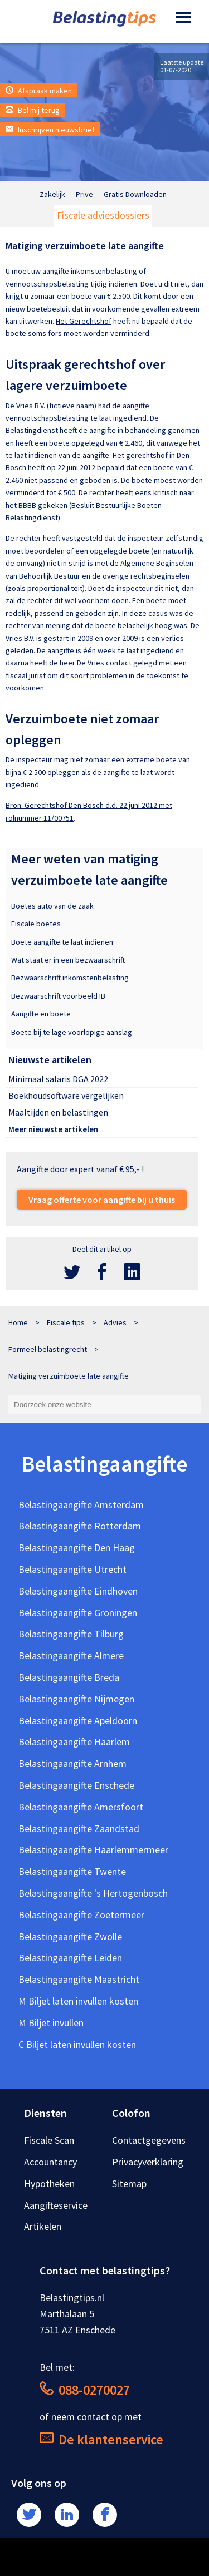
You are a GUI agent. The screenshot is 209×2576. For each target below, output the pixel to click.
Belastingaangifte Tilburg (71, 1633)
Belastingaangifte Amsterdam (81, 1504)
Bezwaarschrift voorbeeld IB (58, 996)
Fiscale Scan (49, 2140)
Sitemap (129, 2183)
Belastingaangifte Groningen (77, 1612)
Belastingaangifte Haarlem (74, 1741)
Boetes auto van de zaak (52, 906)
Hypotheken (49, 2183)
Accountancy (50, 2161)
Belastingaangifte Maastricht (78, 1979)
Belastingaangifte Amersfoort (80, 1806)
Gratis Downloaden (135, 194)
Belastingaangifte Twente (72, 1871)
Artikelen (42, 2226)
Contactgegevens (149, 2140)
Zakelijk (52, 194)
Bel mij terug (33, 110)
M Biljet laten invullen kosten (78, 2001)
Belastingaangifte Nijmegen (76, 1698)
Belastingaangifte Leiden (70, 1957)
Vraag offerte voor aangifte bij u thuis (101, 1199)
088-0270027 (85, 2390)
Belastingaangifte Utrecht (72, 1569)
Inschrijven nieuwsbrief (50, 130)
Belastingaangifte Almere (71, 1655)
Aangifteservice (56, 2205)
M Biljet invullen (51, 2022)
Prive (84, 194)
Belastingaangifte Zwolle (70, 1936)
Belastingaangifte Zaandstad (78, 1828)
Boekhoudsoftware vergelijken (66, 1095)
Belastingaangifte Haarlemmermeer (93, 1849)
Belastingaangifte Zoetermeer (81, 1914)
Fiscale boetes (36, 924)
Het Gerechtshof (83, 321)
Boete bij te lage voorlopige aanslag (71, 1032)
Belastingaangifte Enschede (76, 1785)
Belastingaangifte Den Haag (76, 1547)
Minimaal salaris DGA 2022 (58, 1078)
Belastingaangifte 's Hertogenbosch (93, 1893)
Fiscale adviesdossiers (103, 215)
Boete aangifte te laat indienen (62, 942)
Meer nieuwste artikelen (53, 1129)
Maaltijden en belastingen (58, 1112)
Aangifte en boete (41, 1014)
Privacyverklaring (147, 2161)
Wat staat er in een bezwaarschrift (68, 960)
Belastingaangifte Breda (68, 1677)
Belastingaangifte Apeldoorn (77, 1720)
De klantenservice (101, 2439)
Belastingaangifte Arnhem (72, 1763)
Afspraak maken (39, 91)
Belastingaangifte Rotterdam (79, 1525)
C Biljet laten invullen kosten (77, 2044)
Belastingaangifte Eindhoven (78, 1591)
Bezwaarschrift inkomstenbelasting (70, 978)
